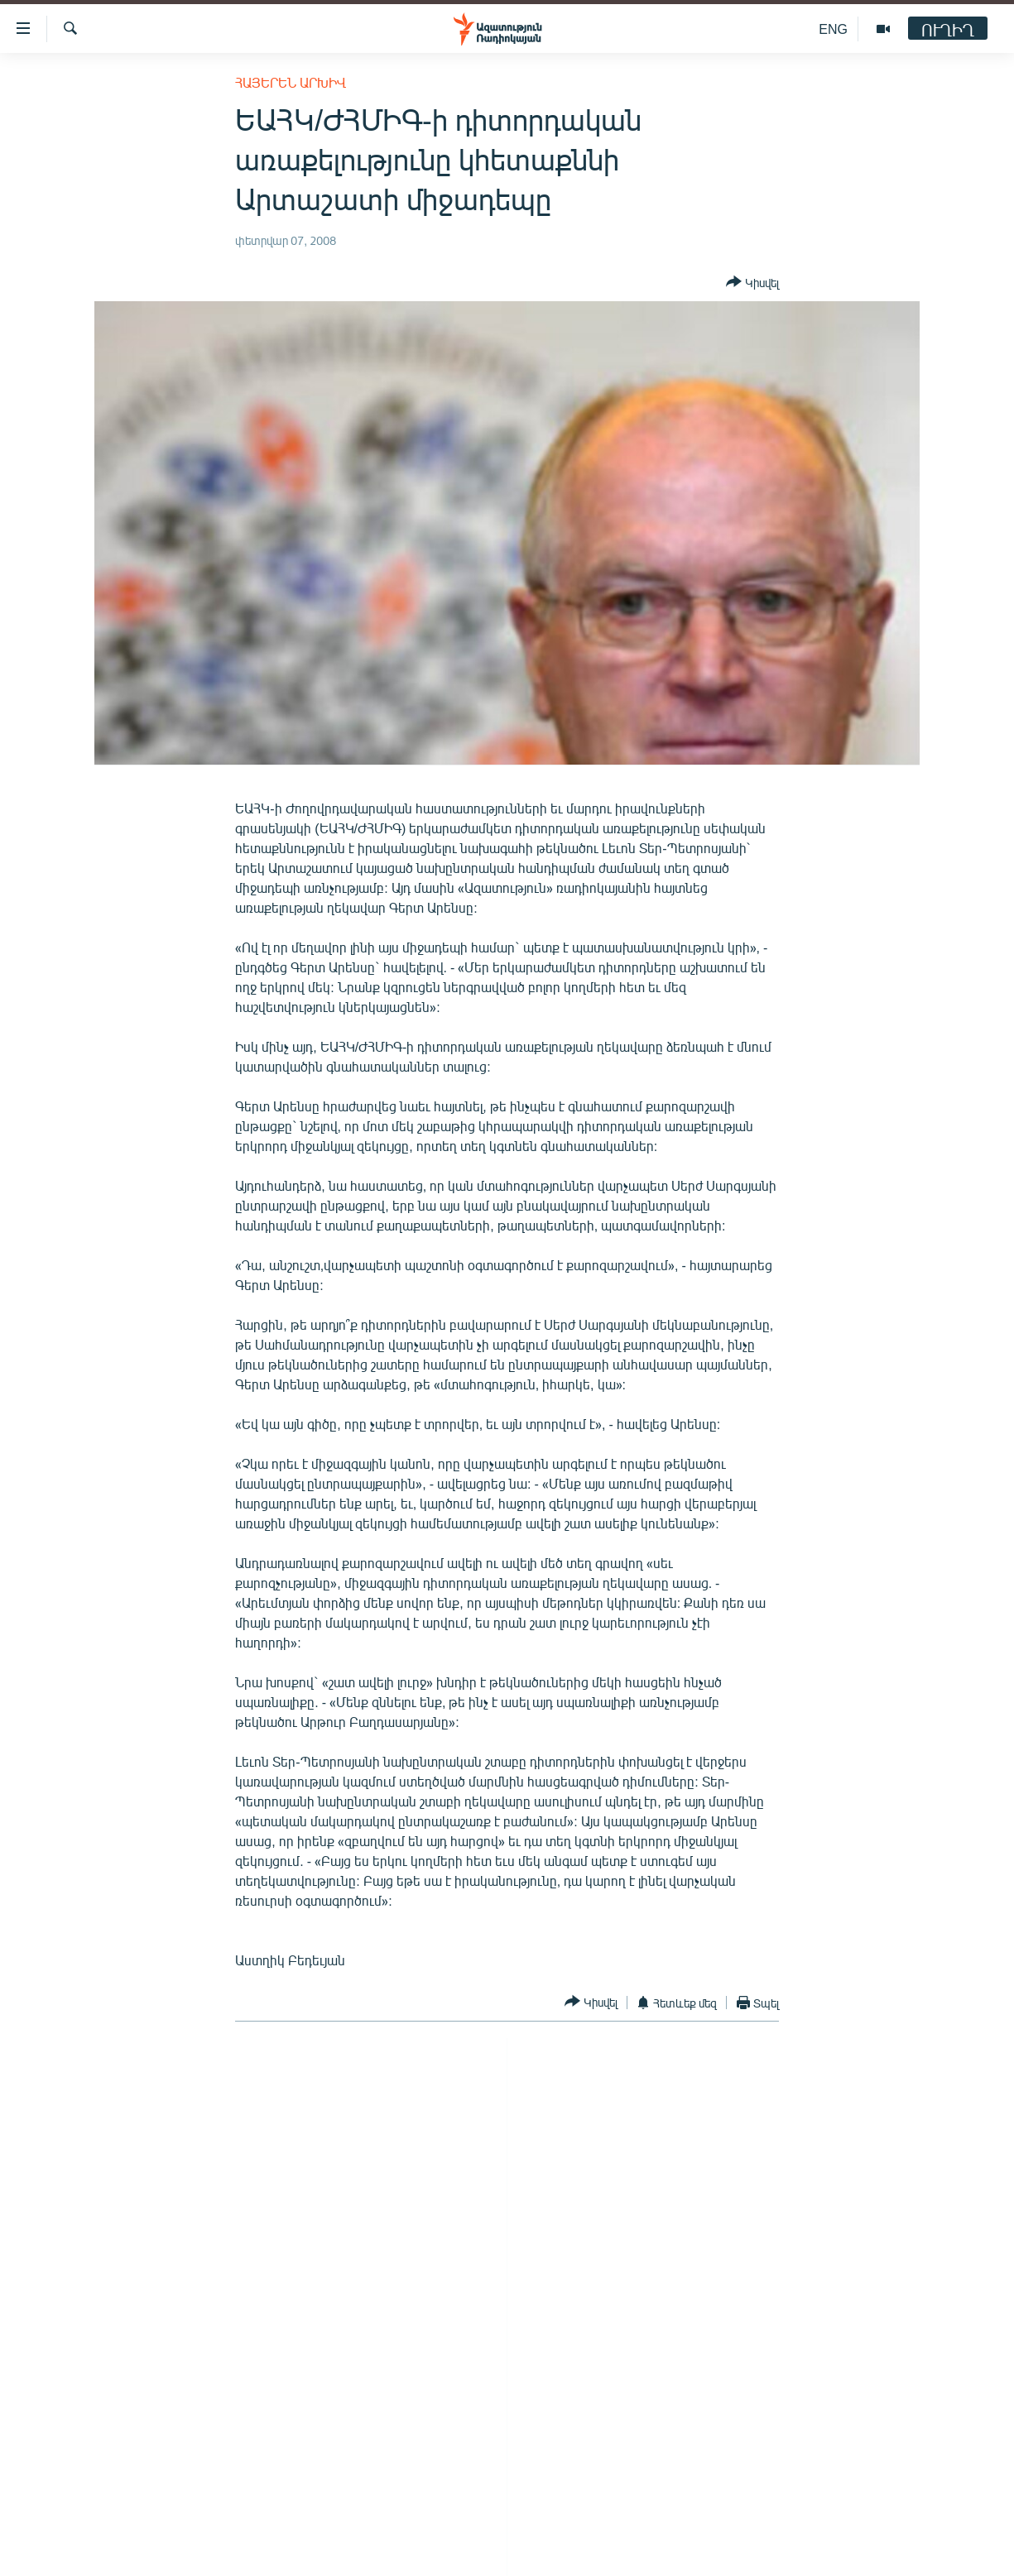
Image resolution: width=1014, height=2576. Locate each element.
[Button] (752, 283)
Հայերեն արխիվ (290, 82)
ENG (833, 28)
